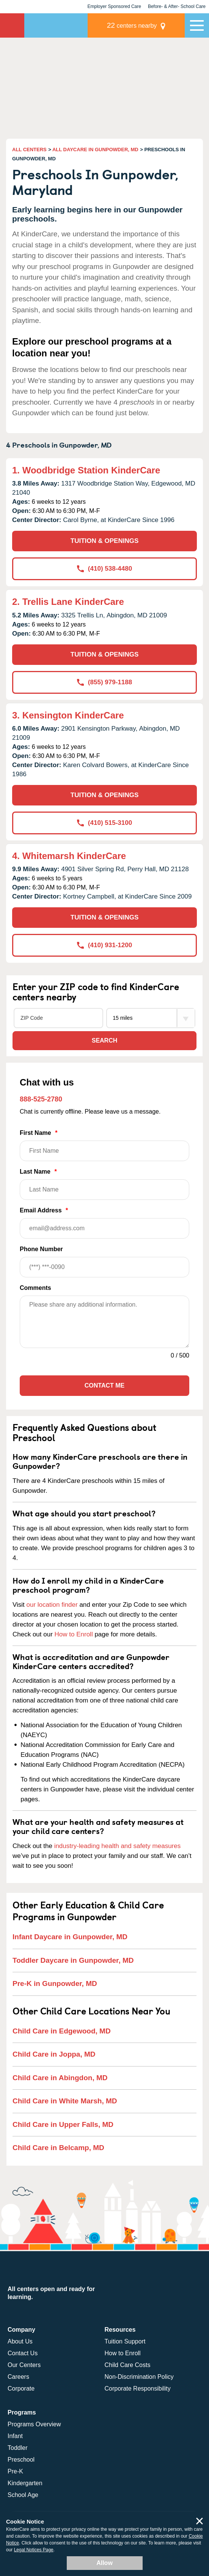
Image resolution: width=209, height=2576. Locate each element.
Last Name (104, 1184)
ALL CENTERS (29, 149)
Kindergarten (25, 2483)
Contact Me (104, 1385)
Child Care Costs (128, 2365)
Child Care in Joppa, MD (54, 2054)
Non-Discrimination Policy (139, 2376)
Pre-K (15, 2471)
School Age (23, 2495)
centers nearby (132, 25)
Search (105, 1040)
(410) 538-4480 (104, 568)
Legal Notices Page (33, 2549)
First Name (104, 1145)
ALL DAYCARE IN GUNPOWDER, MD (95, 149)
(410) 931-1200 (104, 945)
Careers (18, 2376)
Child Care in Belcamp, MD (58, 2148)
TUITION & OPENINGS (104, 540)
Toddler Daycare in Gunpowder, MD (73, 1960)
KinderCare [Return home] (12, 25)
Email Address (104, 1223)
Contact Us (23, 2353)
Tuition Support (125, 2341)
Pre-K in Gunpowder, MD (55, 1983)
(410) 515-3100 (104, 822)
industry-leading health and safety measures (117, 1846)
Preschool (21, 2459)
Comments (35, 1288)
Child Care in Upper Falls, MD (63, 2124)
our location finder (52, 1604)
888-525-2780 (41, 1099)
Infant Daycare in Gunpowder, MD (70, 1937)
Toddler (17, 2448)
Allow (104, 2563)
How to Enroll (74, 1634)
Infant (15, 2436)
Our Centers (24, 2365)
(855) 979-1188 (104, 682)
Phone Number (104, 1261)
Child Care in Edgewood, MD (62, 2031)
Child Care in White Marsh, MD (65, 2101)
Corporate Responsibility (138, 2388)
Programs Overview (34, 2424)
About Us (20, 2341)
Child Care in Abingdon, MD (60, 2078)
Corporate (21, 2388)
